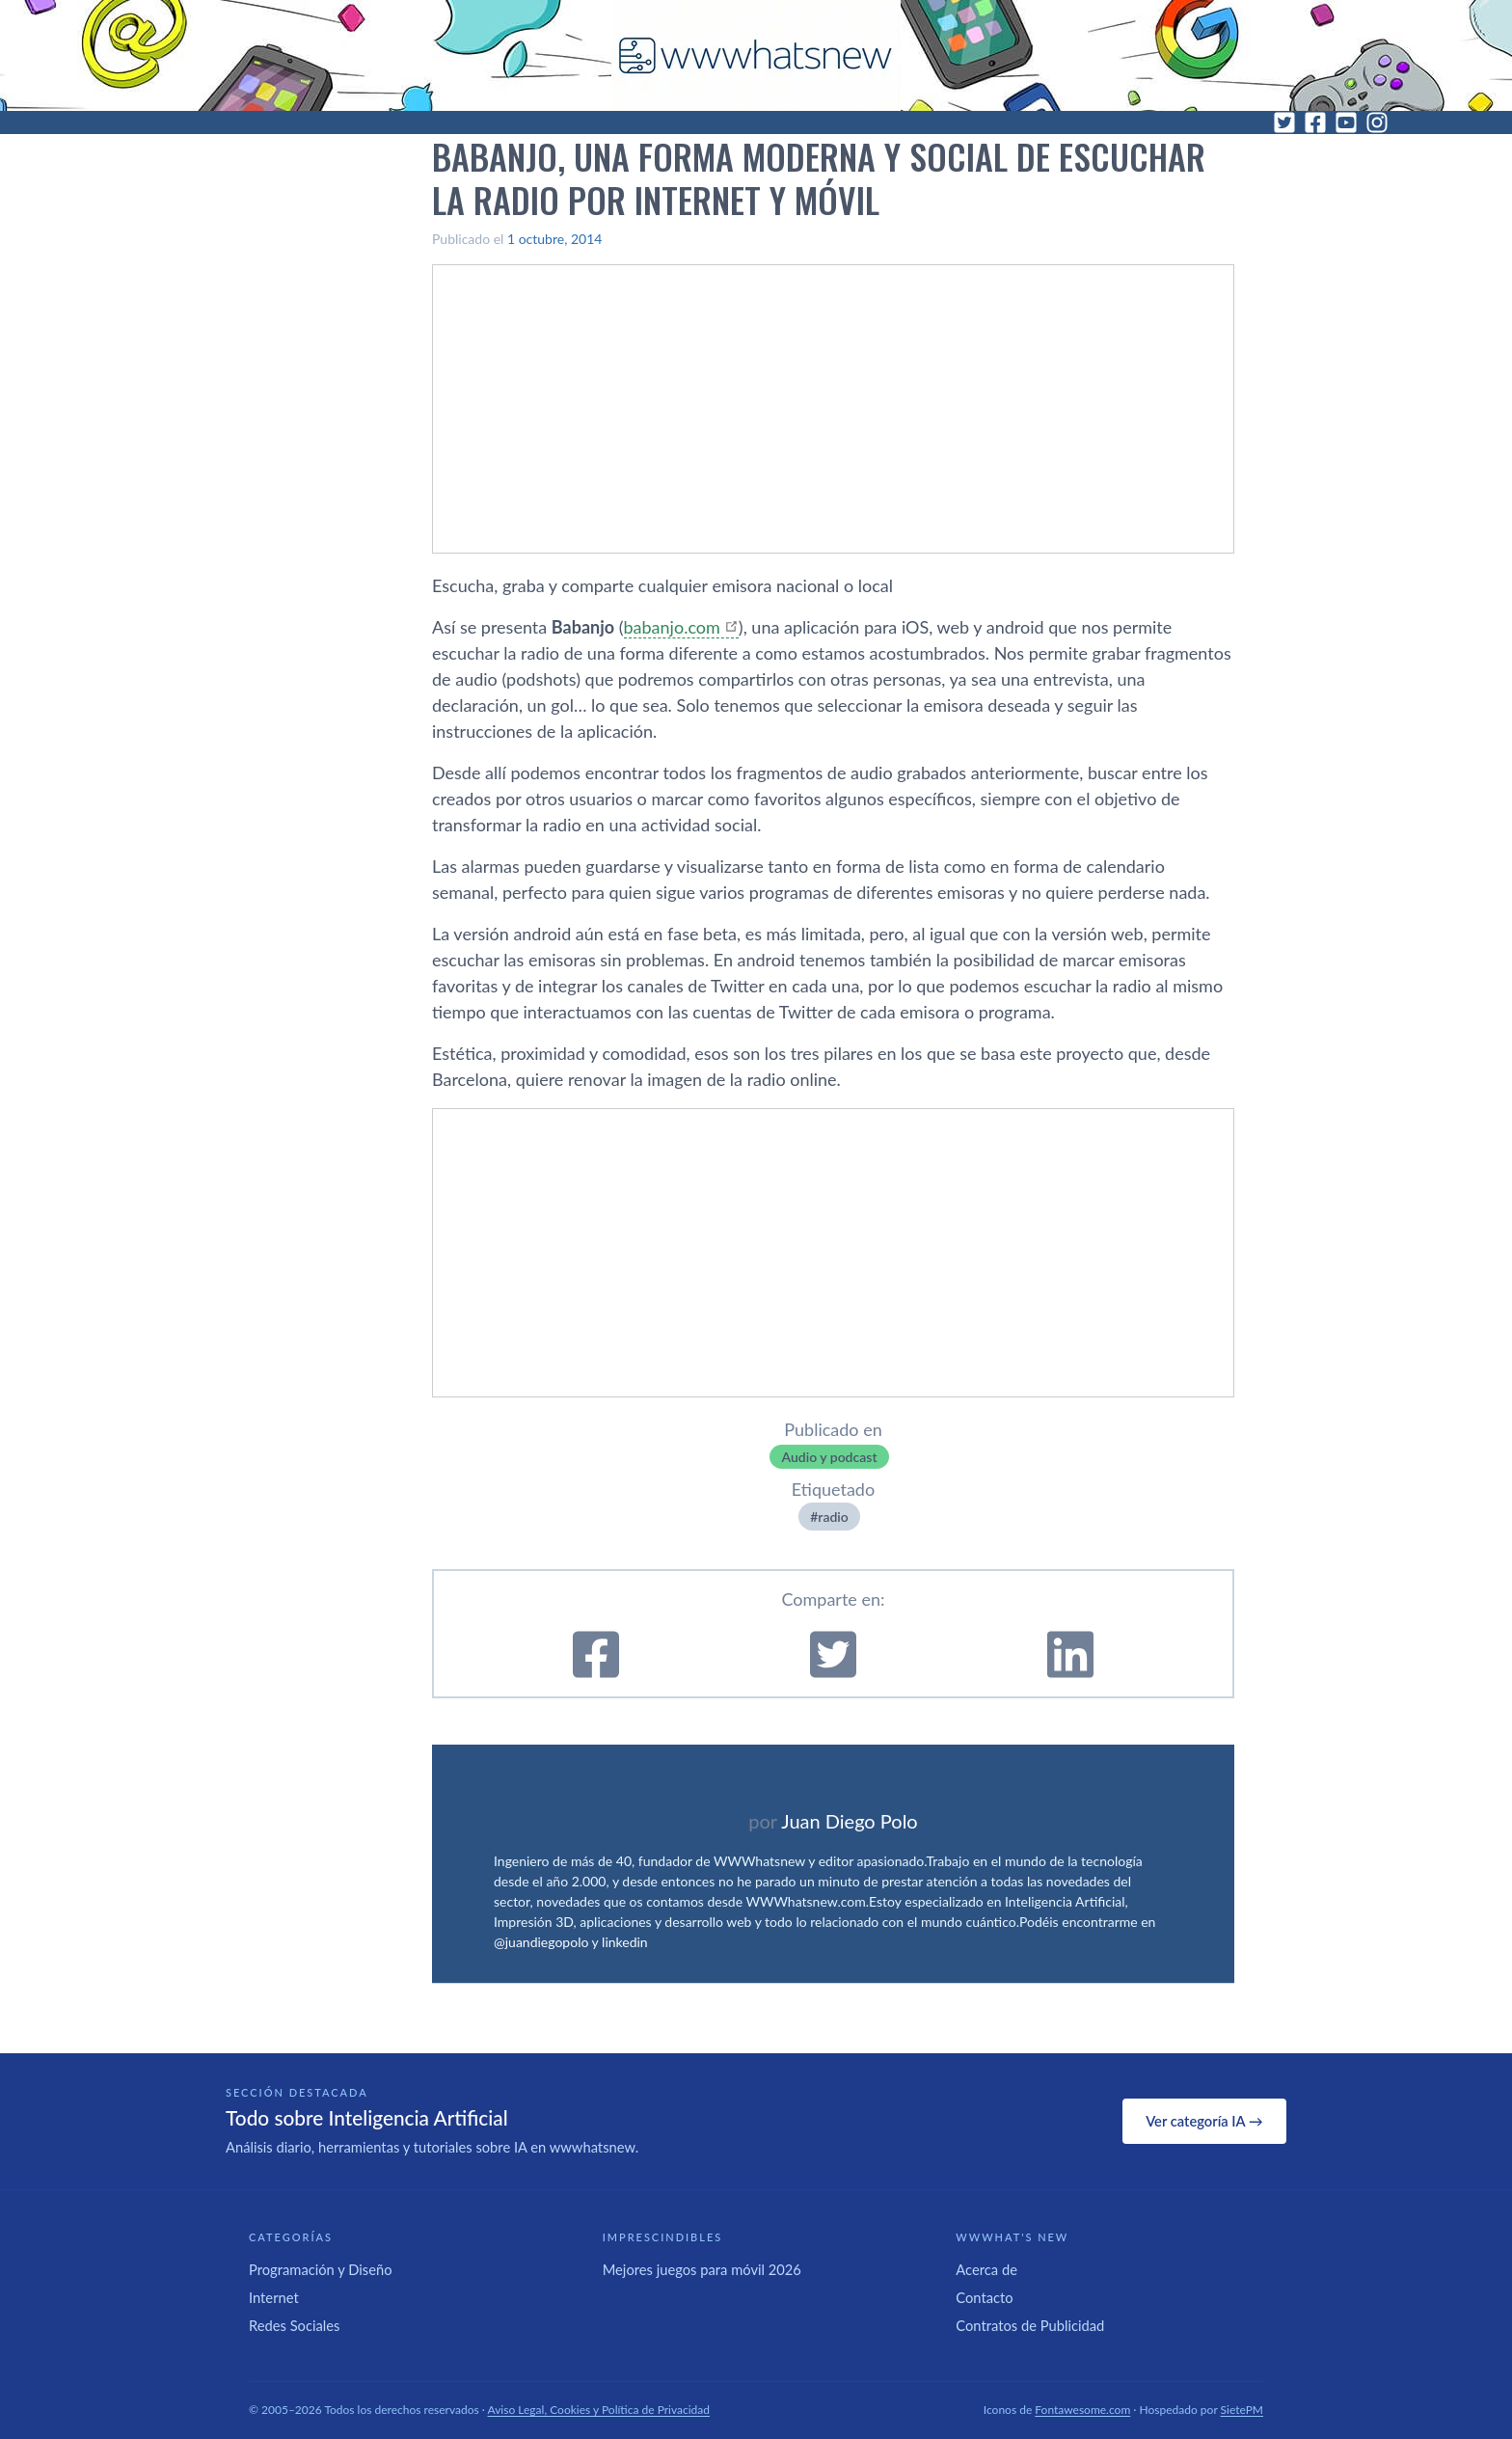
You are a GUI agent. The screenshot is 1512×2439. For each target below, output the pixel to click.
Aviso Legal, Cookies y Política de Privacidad (599, 2409)
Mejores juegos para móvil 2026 (702, 2269)
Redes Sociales (294, 2325)
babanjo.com (672, 626)
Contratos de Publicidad (1030, 2325)
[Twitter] (1284, 122)
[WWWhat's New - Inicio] (756, 55)
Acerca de (986, 2269)
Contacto (984, 2297)
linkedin (625, 1942)
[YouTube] (1346, 122)
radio (833, 1516)
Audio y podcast (829, 1457)
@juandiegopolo (541, 1942)
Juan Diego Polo (849, 1820)
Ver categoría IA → (1204, 2120)
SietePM (1242, 2409)
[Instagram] (1377, 122)
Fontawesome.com (1082, 2409)
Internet (274, 2297)
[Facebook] (1315, 122)
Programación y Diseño (320, 2269)
